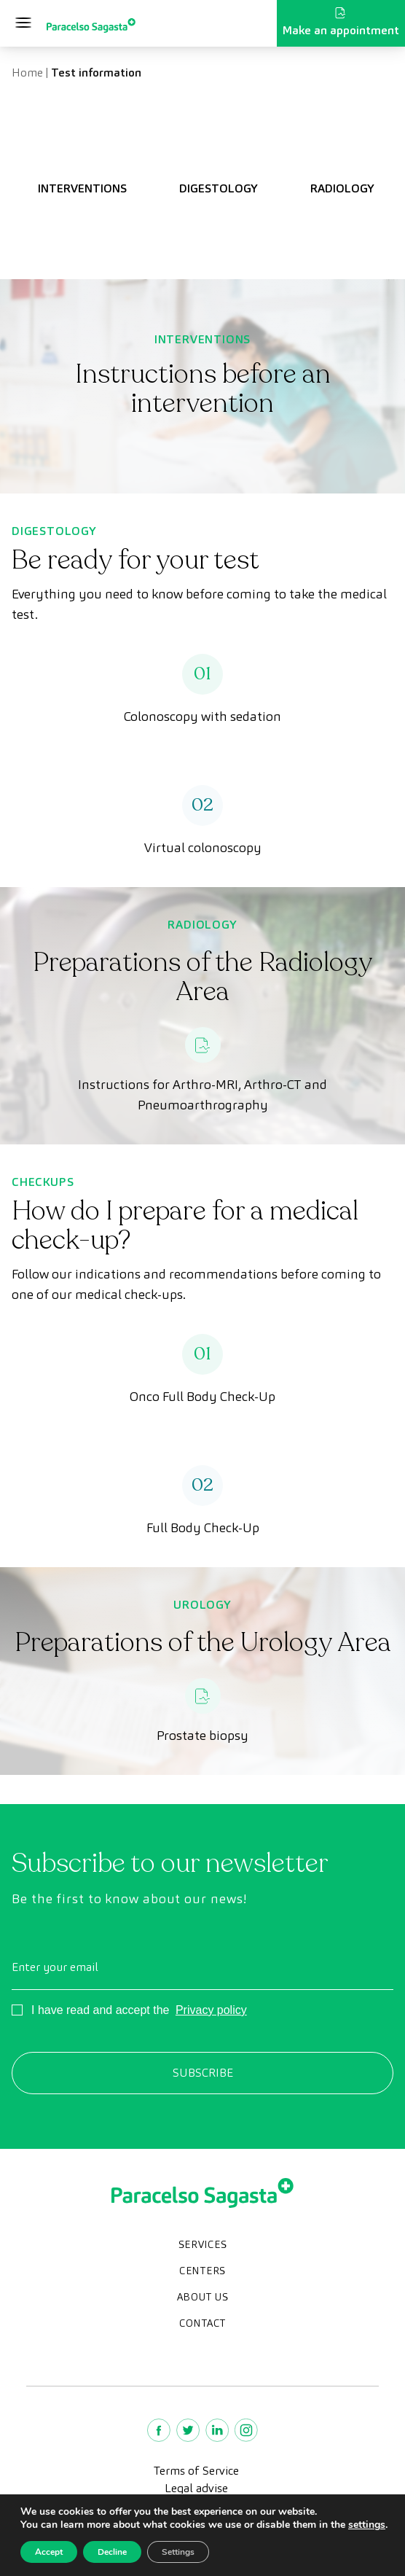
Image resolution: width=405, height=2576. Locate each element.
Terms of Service (196, 2470)
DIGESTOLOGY (218, 188)
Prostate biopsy (202, 1735)
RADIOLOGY (342, 188)
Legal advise (196, 2488)
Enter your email (55, 1967)
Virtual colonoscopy (203, 847)
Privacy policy (211, 2010)
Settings (178, 2552)
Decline (112, 2552)
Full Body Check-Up (202, 1527)
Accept (49, 2552)
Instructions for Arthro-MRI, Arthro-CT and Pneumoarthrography (202, 1094)
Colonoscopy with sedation (202, 716)
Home (27, 72)
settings (366, 2525)
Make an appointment (341, 22)
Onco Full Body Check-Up (202, 1396)
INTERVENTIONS (82, 188)
